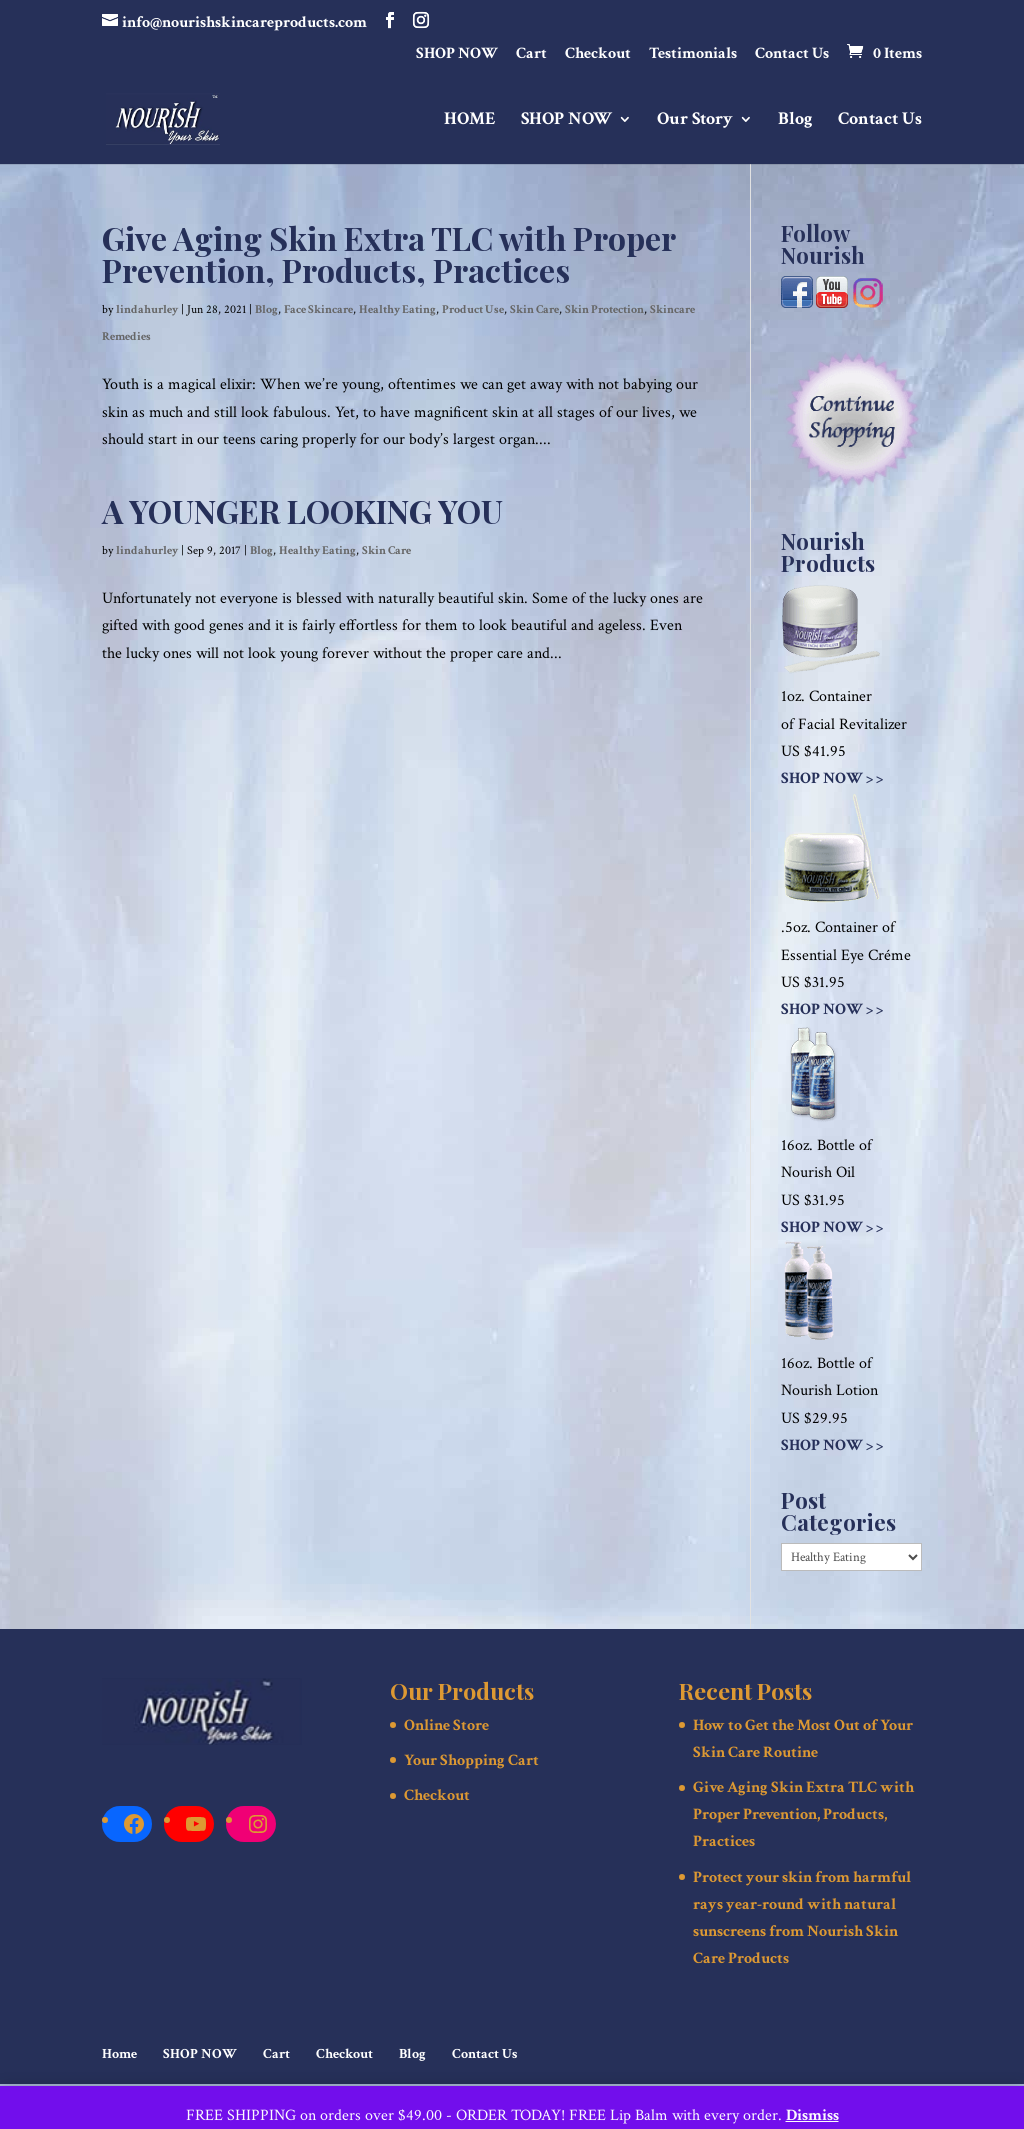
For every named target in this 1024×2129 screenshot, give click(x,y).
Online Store (446, 1725)
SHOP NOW (457, 55)
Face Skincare (318, 309)
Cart (531, 55)
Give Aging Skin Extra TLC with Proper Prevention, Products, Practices (388, 253)
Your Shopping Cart (471, 1760)
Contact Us (792, 55)
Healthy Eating (397, 309)
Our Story (695, 121)
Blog (795, 121)
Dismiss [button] (812, 2115)
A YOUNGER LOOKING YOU (302, 510)
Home (119, 2054)
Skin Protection (604, 309)
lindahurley (147, 309)
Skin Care (534, 309)
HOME (470, 121)
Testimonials (693, 55)
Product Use (473, 309)
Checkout (598, 55)
